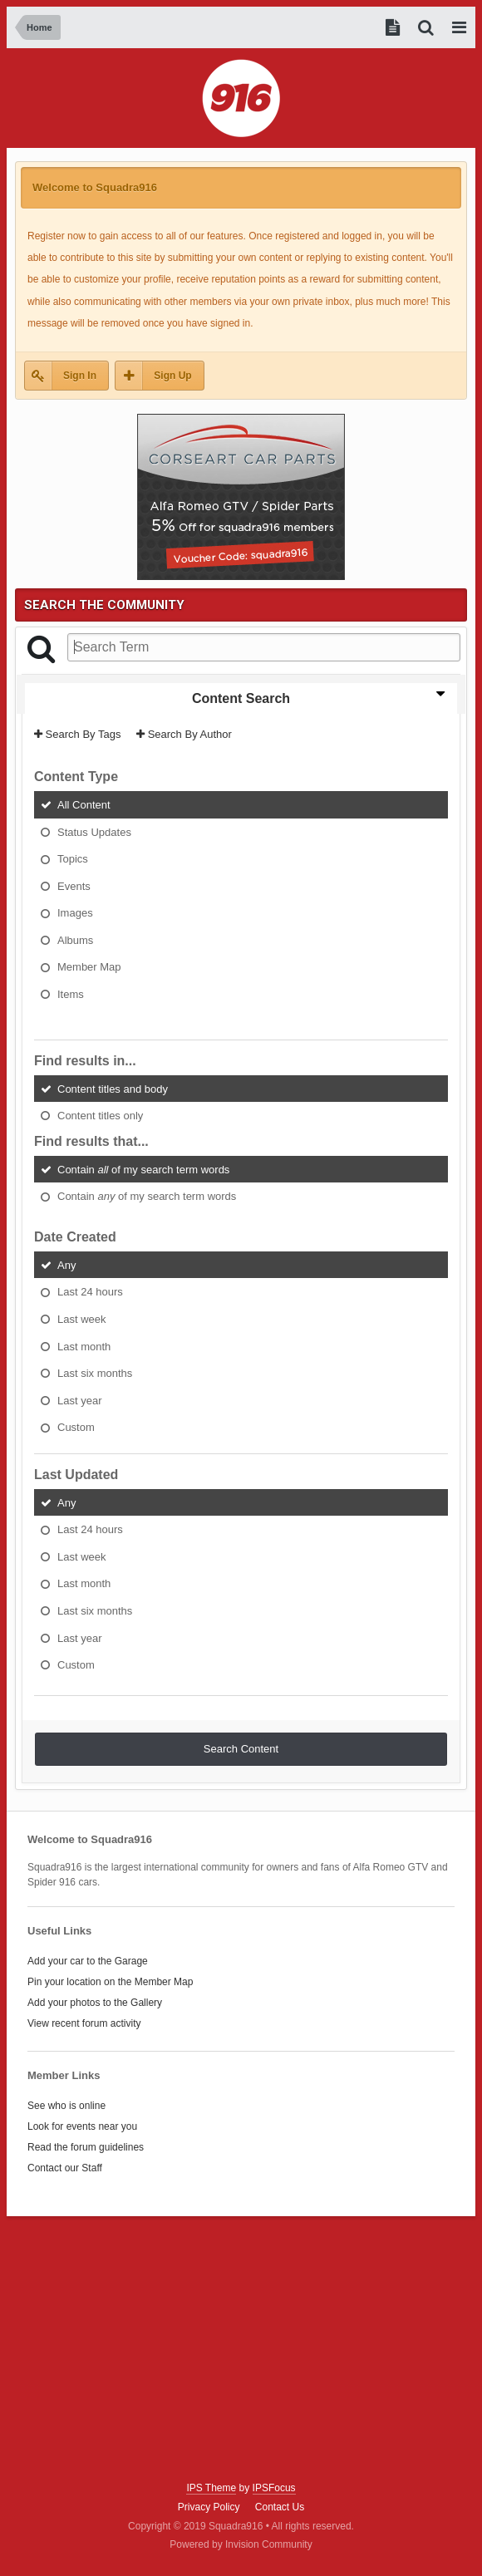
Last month (84, 1346)
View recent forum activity (84, 2023)
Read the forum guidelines (85, 2147)
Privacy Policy (209, 2507)
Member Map (89, 967)
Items (70, 994)
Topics (72, 859)
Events (74, 885)
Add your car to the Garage (87, 1961)
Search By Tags (77, 734)
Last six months (94, 1373)
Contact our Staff (64, 2168)
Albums (75, 939)
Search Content (241, 1749)
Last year (79, 1400)
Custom (76, 1427)
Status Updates (94, 831)
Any (66, 1264)
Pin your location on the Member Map (110, 1982)
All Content (84, 805)
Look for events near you (82, 2126)
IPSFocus (274, 2488)
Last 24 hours (90, 1292)
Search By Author (184, 734)
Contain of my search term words (143, 1169)
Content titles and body (112, 1088)
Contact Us (279, 2507)
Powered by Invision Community (241, 2544)
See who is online (66, 2105)
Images (75, 913)
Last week (81, 1319)
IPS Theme (211, 2488)
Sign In (79, 375)
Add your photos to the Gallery (94, 2002)
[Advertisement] (241, 2349)
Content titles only (100, 1115)
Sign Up (172, 375)
